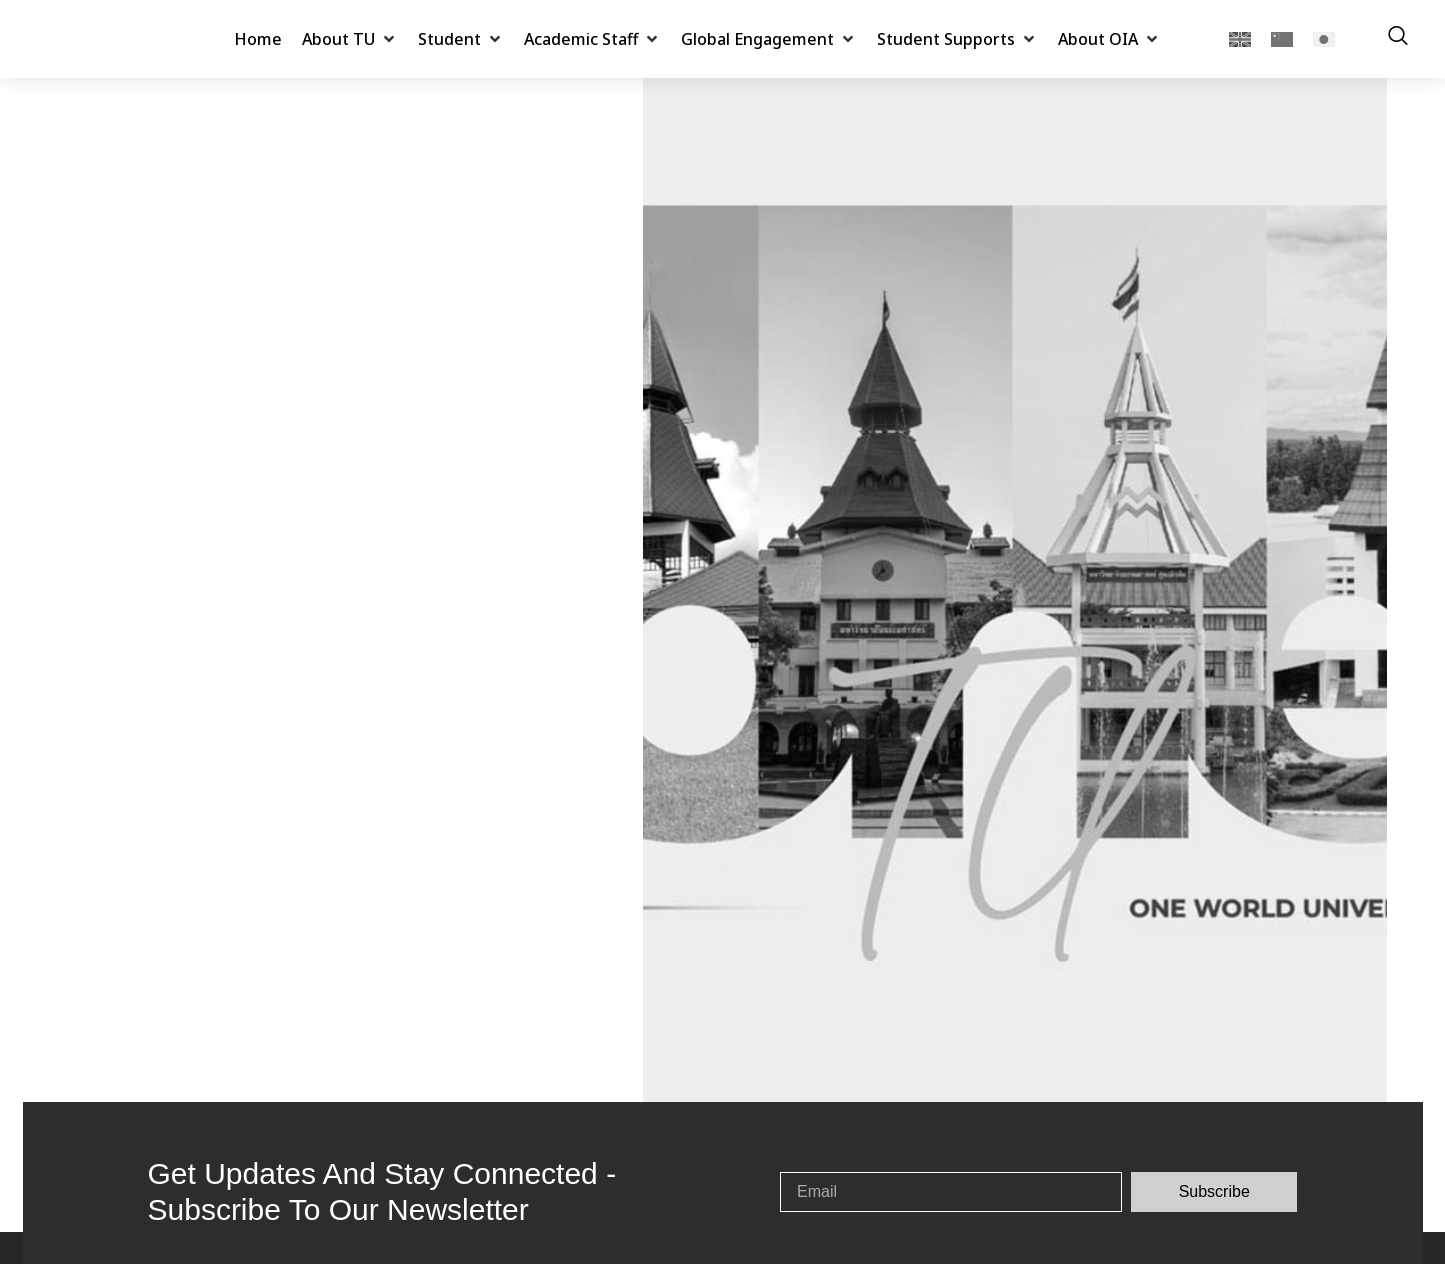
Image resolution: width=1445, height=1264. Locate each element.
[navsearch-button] (1398, 39)
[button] (350, 39)
